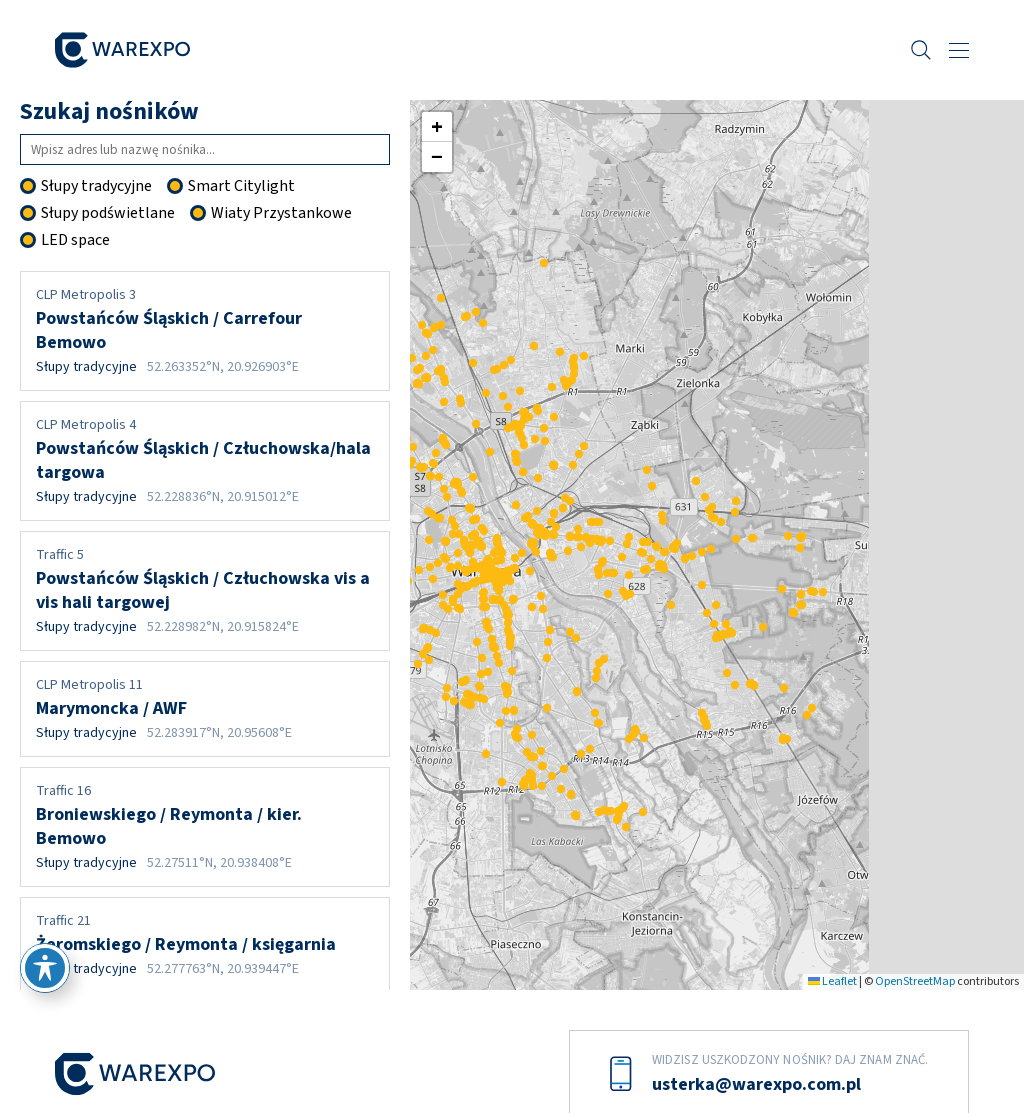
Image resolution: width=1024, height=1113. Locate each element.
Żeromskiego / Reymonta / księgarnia (205, 945)
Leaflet (832, 981)
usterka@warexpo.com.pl (756, 1084)
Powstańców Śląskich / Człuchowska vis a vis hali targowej (205, 591)
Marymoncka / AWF (205, 709)
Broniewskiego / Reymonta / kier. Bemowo (205, 827)
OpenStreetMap (915, 981)
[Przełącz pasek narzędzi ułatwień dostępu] (45, 968)
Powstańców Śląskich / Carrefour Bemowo (205, 331)
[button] (521, 579)
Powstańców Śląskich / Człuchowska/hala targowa (205, 461)
